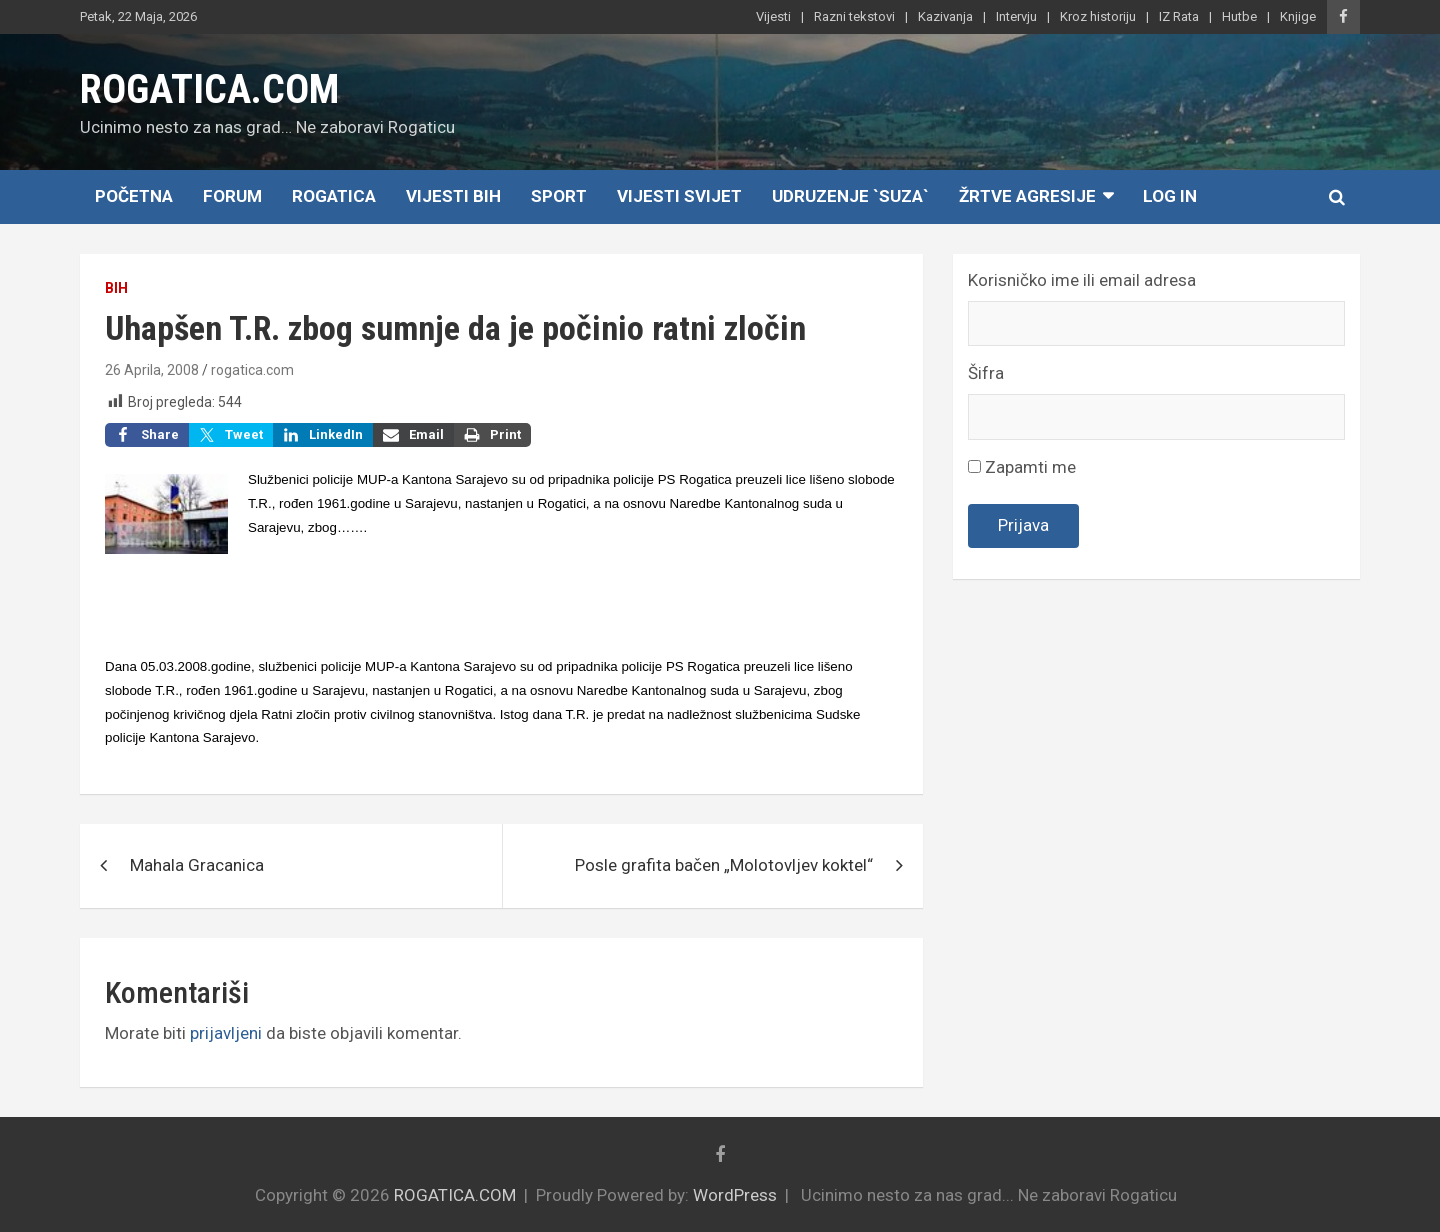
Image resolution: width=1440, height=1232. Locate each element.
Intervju (1016, 16)
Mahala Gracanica (197, 865)
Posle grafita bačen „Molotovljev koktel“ (724, 865)
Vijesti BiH (453, 196)
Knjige (1298, 16)
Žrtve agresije (1027, 196)
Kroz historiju (1098, 16)
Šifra (986, 373)
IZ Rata (1179, 16)
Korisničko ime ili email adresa (1082, 280)
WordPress (735, 1195)
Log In (1170, 196)
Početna (134, 196)
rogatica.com (252, 370)
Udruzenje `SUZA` (850, 196)
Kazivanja (945, 16)
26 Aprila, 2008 (152, 370)
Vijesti (773, 16)
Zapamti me (1022, 467)
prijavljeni (226, 1033)
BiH (116, 288)
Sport (559, 196)
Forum (232, 196)
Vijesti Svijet (679, 196)
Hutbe (1239, 16)
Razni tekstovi (854, 16)
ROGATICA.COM (209, 89)
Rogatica (334, 196)
